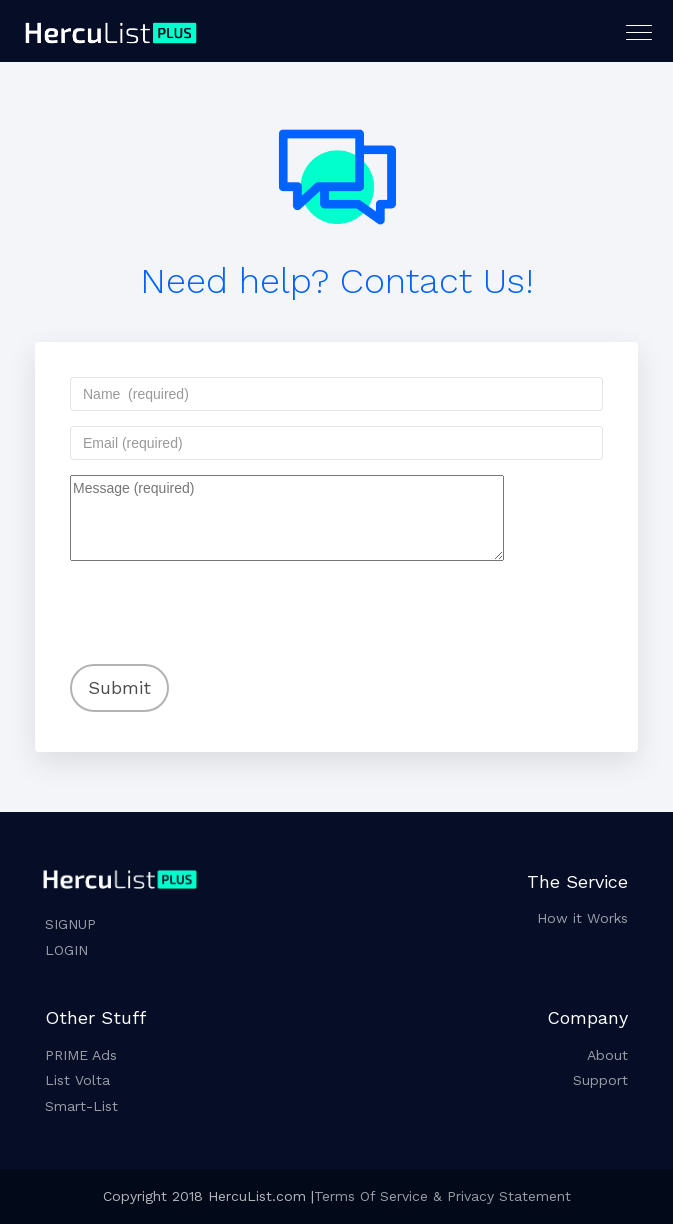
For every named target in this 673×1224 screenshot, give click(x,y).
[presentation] (199, 599)
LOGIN (66, 950)
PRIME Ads (81, 1055)
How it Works (582, 918)
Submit (119, 687)
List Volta (77, 1080)
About (607, 1055)
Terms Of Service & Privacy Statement (442, 1196)
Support (600, 1080)
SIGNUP (70, 924)
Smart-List (81, 1106)
